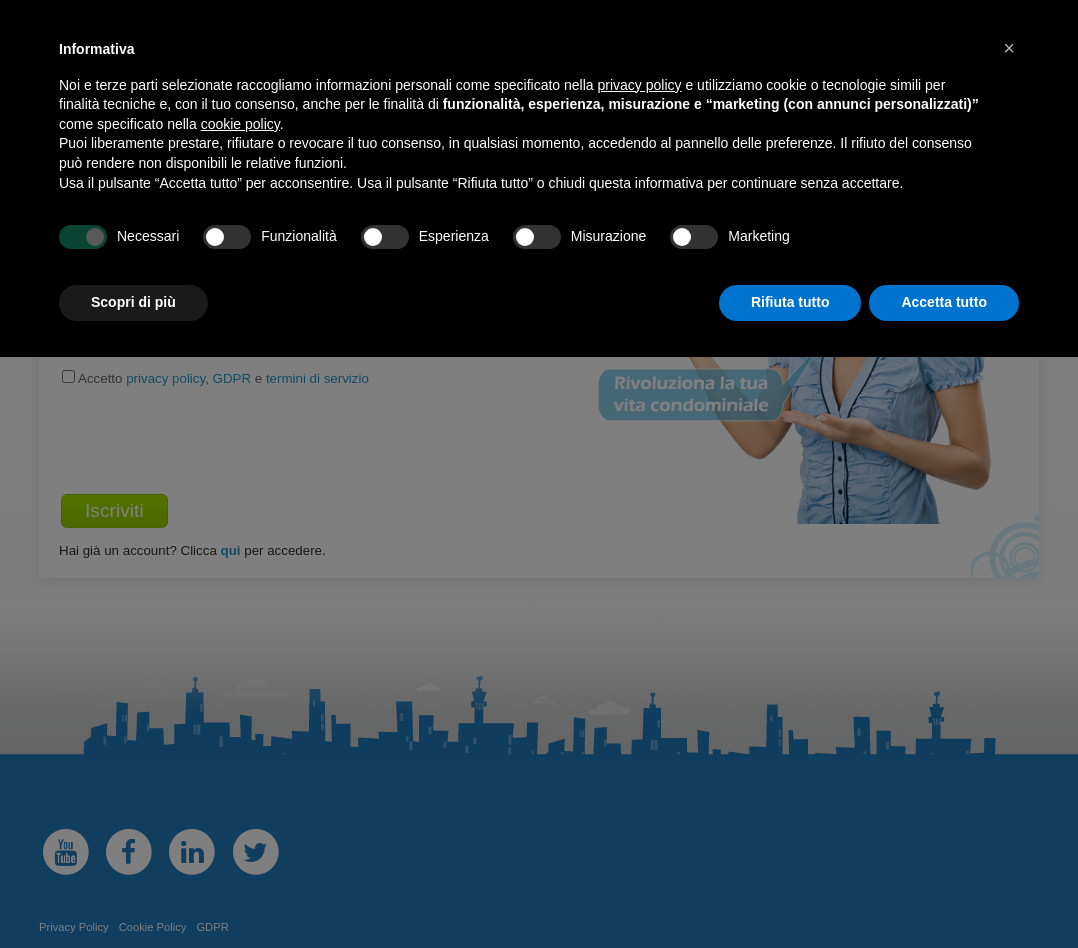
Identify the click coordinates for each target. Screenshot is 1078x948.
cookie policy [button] (240, 124)
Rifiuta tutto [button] (790, 302)
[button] (1009, 48)
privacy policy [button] (640, 85)
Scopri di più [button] (133, 302)
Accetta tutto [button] (944, 302)
